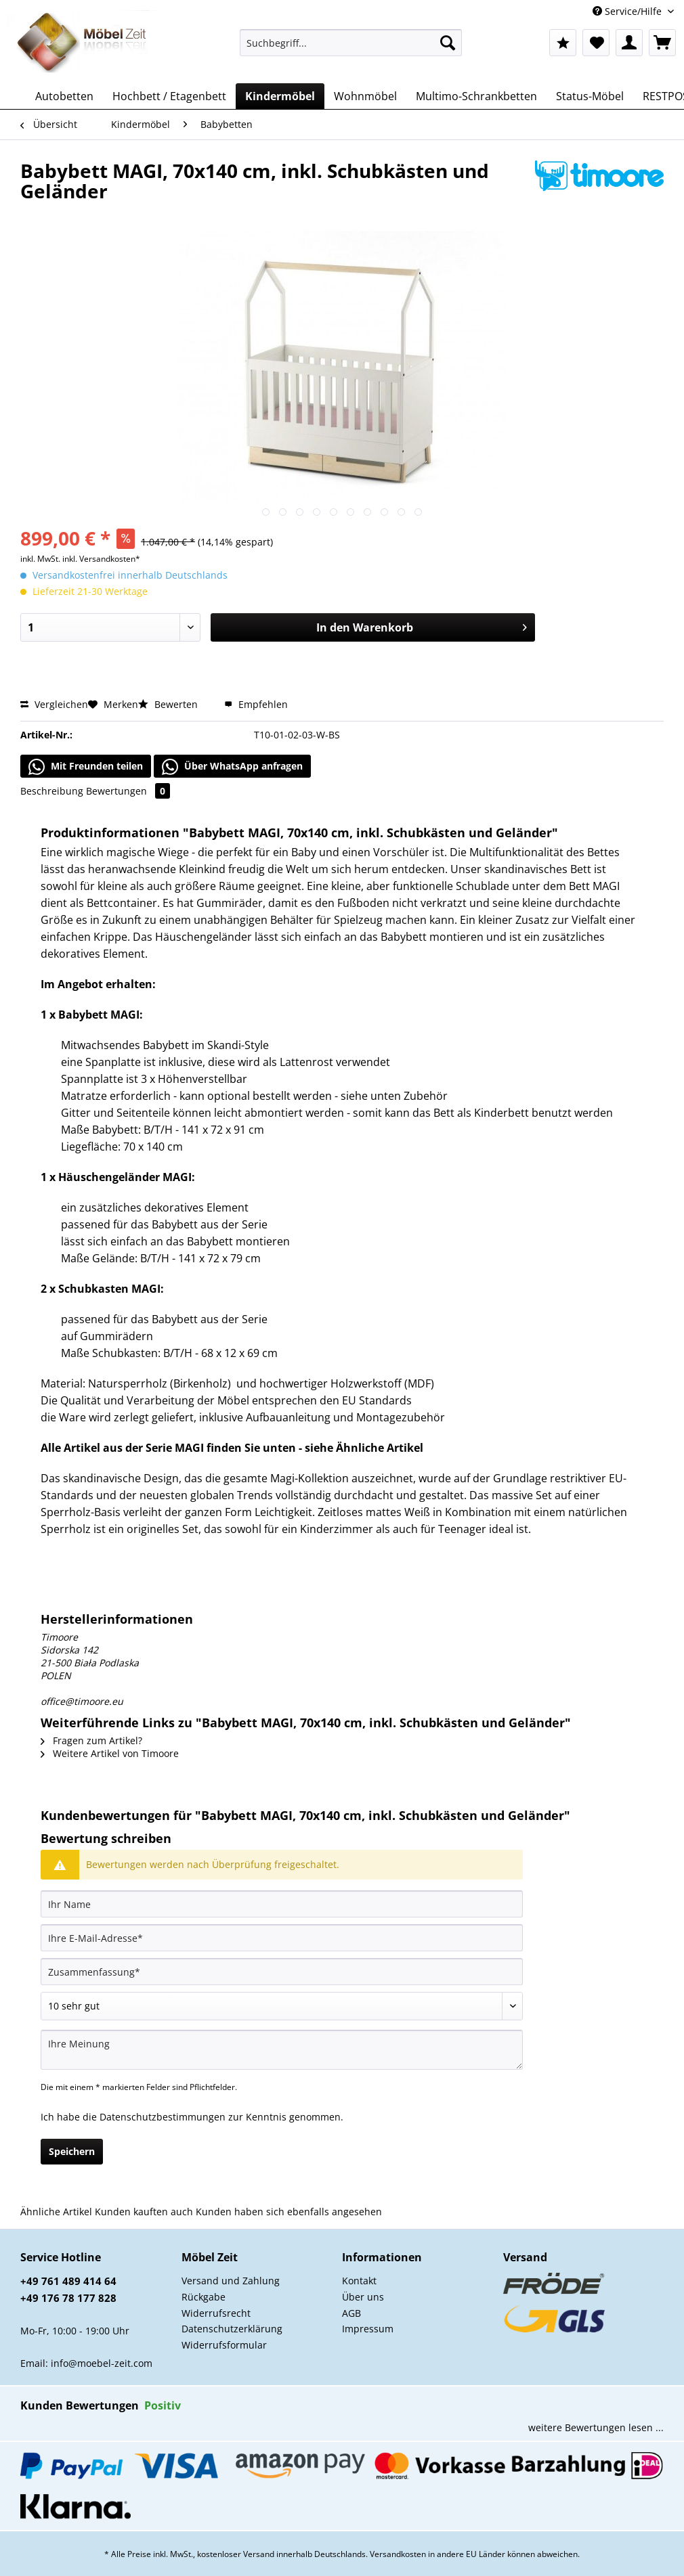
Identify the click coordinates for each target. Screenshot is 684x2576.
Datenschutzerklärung (231, 2328)
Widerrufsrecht (216, 2313)
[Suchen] (447, 42)
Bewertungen (128, 790)
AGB (351, 2313)
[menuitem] (351, 49)
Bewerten (169, 704)
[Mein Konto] (629, 42)
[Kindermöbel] (280, 96)
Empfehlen (256, 704)
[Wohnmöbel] (365, 96)
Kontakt (359, 2280)
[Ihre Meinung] (282, 2050)
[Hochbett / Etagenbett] (169, 96)
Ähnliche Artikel (56, 2211)
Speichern (72, 2151)
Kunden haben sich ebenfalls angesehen (289, 2211)
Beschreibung (51, 790)
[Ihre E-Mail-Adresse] (282, 1937)
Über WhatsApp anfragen (232, 767)
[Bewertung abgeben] (282, 2006)
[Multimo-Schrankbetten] (476, 96)
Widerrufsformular (224, 2344)
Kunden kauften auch (144, 2211)
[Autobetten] (64, 96)
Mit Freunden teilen (85, 767)
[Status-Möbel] (590, 96)
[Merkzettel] (596, 42)
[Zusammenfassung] (282, 1971)
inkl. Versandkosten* (101, 558)
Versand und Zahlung (230, 2280)
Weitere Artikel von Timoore (110, 1753)
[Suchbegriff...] (351, 42)
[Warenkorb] (662, 42)
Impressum (367, 2328)
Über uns (363, 2296)
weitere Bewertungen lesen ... (596, 2427)
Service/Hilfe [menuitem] (628, 11)
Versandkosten (398, 2554)
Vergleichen (54, 704)
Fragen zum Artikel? (91, 1740)
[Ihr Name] (282, 1903)
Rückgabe (203, 2296)
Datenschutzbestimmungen (163, 2116)
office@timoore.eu (82, 1701)
